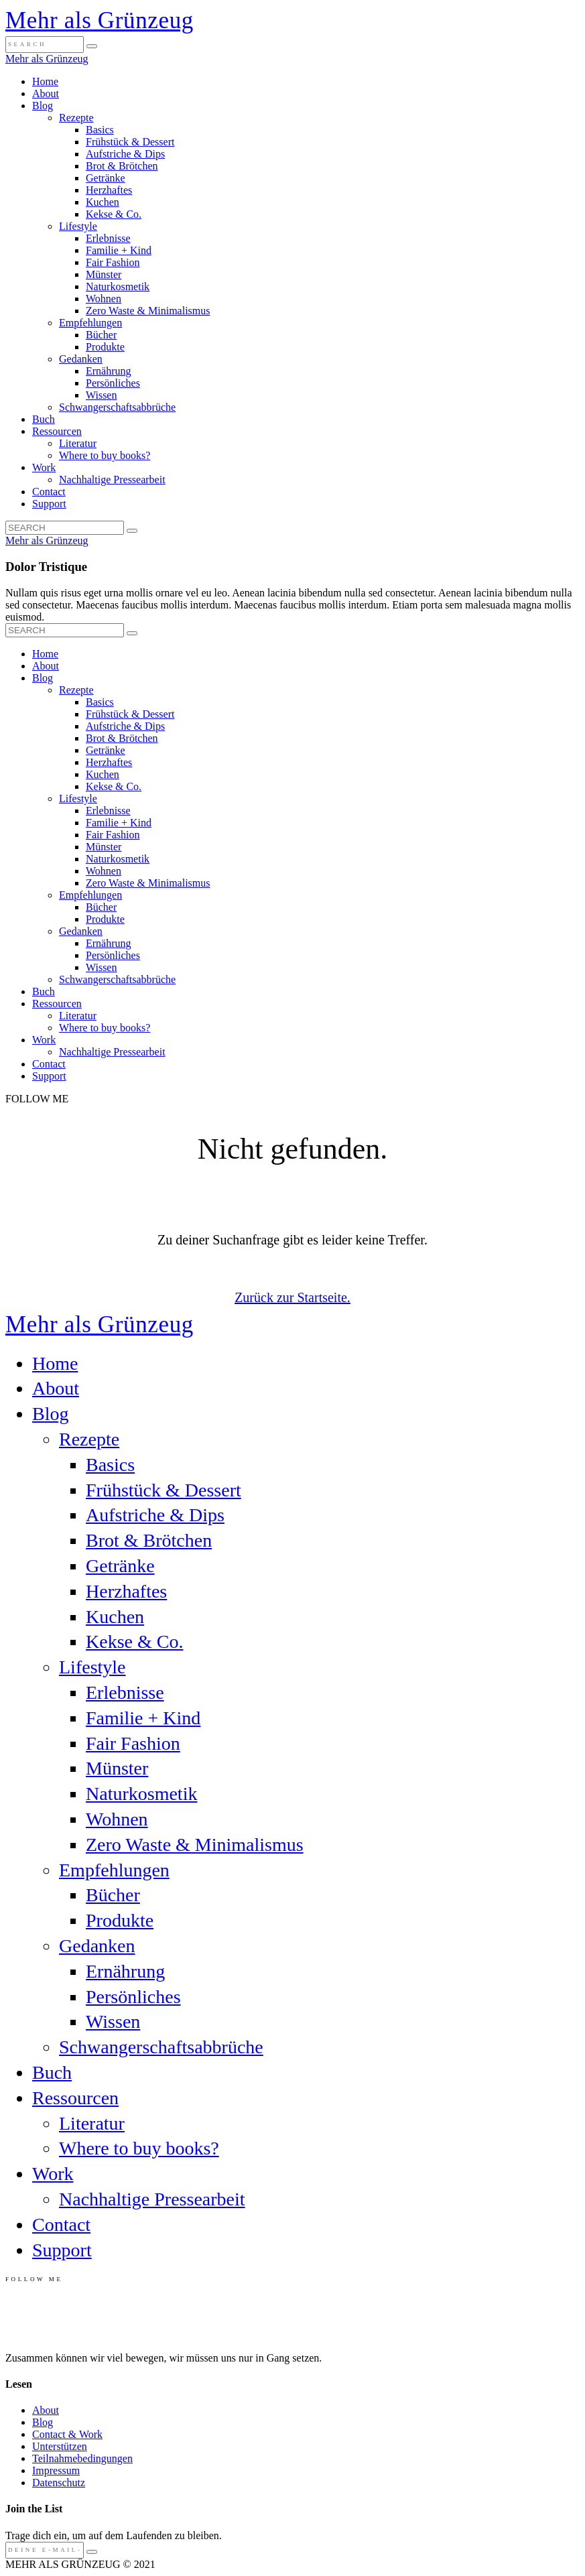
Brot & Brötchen (122, 166)
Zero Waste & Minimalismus (148, 310)
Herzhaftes (109, 190)
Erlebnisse (108, 238)
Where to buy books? (104, 455)
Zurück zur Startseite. (292, 1297)
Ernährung (108, 371)
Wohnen (103, 298)
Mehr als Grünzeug (99, 20)
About (45, 93)
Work (44, 467)
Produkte (105, 346)
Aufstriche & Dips (125, 153)
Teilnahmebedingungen (82, 2458)
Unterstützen (59, 2446)
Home (45, 81)
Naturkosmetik (117, 286)
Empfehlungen (90, 322)
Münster (103, 274)
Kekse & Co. (113, 214)
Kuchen (102, 202)
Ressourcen (57, 431)
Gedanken (81, 359)
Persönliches (113, 383)
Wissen (101, 395)
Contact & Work (67, 2434)
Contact (49, 491)
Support (49, 503)
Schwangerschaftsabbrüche (117, 407)
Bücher (101, 334)
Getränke (105, 178)
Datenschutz (58, 2482)
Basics (100, 129)
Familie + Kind (118, 250)
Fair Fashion (112, 262)
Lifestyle (78, 226)
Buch (43, 419)
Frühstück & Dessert (130, 141)
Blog (42, 105)
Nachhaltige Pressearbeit (112, 479)
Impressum (56, 2470)
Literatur (77, 443)
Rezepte (76, 117)
